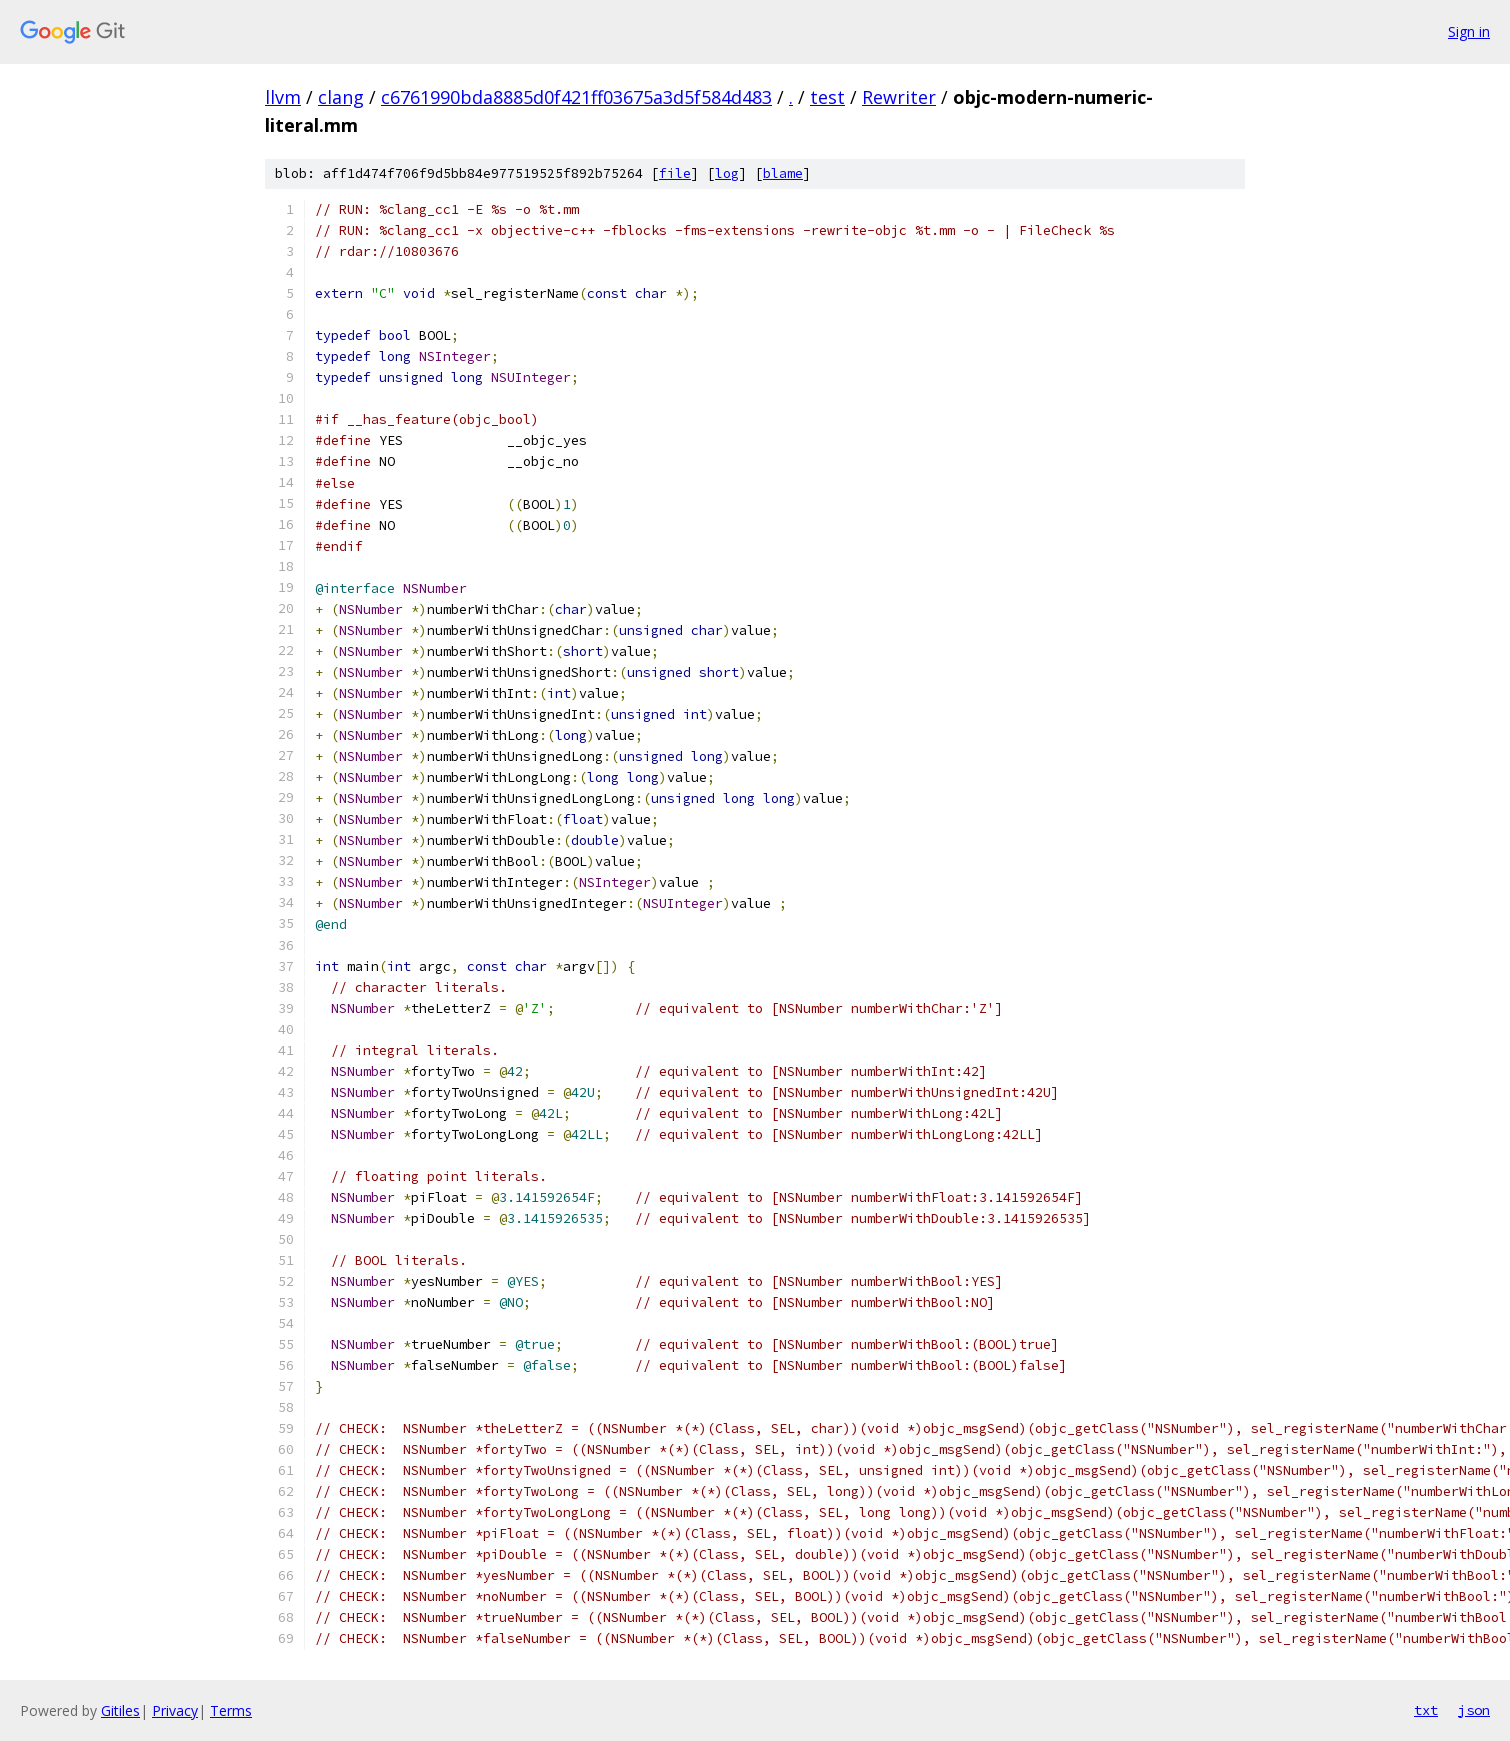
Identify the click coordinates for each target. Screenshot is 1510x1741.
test (827, 97)
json (1474, 1710)
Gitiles (120, 1710)
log (727, 173)
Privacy (175, 1710)
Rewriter (899, 97)
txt (1426, 1710)
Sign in (1469, 31)
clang (341, 97)
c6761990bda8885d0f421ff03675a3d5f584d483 (576, 97)
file (675, 173)
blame (783, 173)
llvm (283, 97)
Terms (231, 1710)
